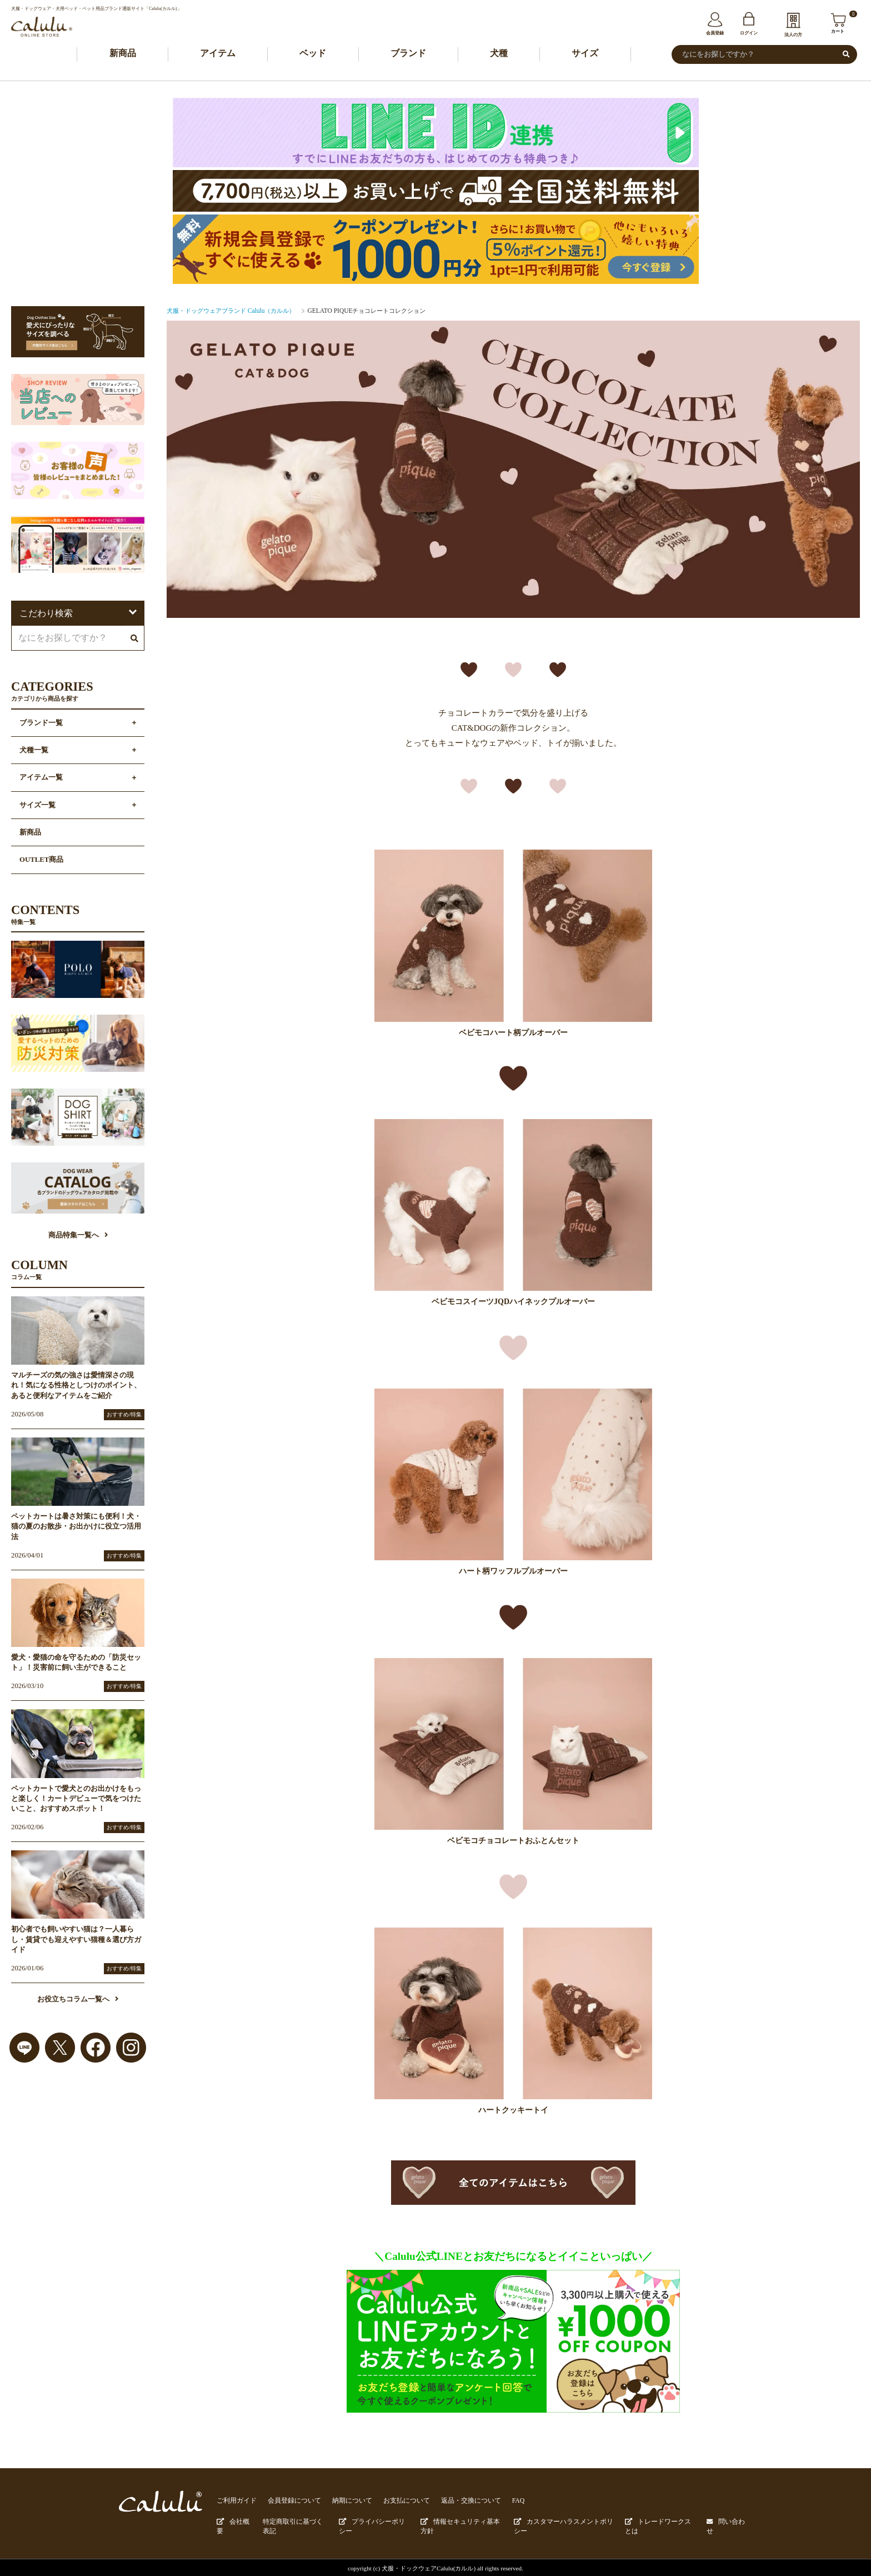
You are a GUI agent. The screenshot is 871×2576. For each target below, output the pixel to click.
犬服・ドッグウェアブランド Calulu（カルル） (231, 311)
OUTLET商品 (41, 861)
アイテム (218, 53)
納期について (342, 2501)
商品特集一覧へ (78, 1236)
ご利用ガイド (235, 2501)
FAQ (498, 2501)
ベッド (312, 53)
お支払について (393, 2501)
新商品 (122, 53)
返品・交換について (453, 2501)
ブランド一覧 (41, 724)
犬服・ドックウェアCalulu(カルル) (428, 2566)
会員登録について (288, 2501)
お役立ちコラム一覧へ (77, 2000)
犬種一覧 (33, 751)
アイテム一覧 (41, 778)
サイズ (585, 53)
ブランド (408, 53)
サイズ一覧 (37, 806)
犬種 (499, 53)
